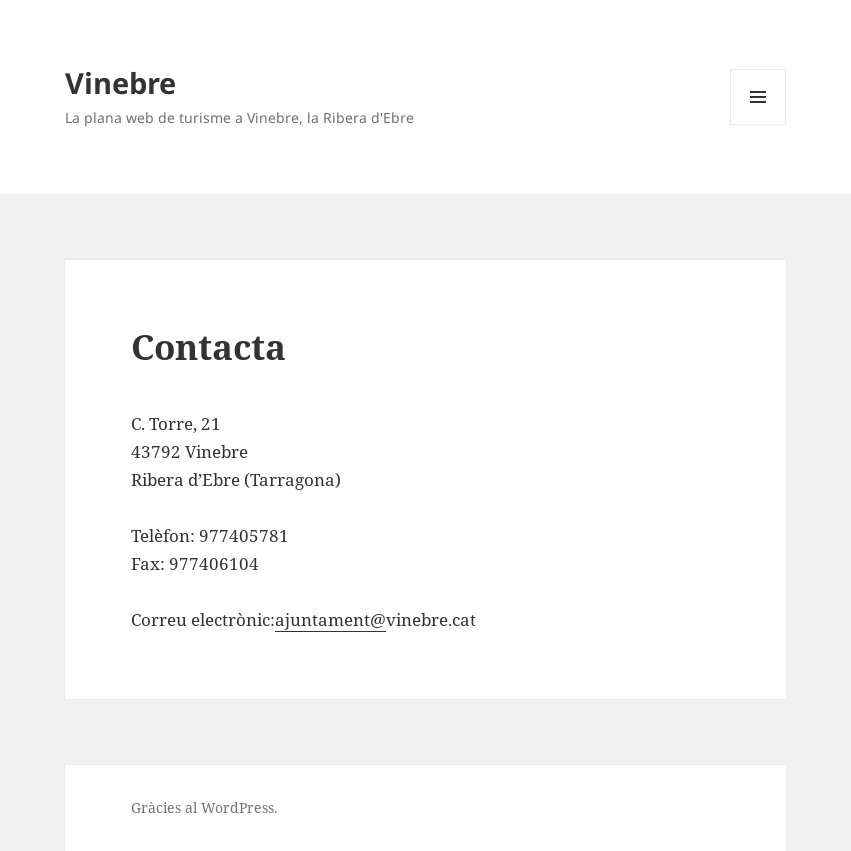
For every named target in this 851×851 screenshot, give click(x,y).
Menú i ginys (758, 124)
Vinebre (120, 82)
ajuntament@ (330, 619)
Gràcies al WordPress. (204, 807)
